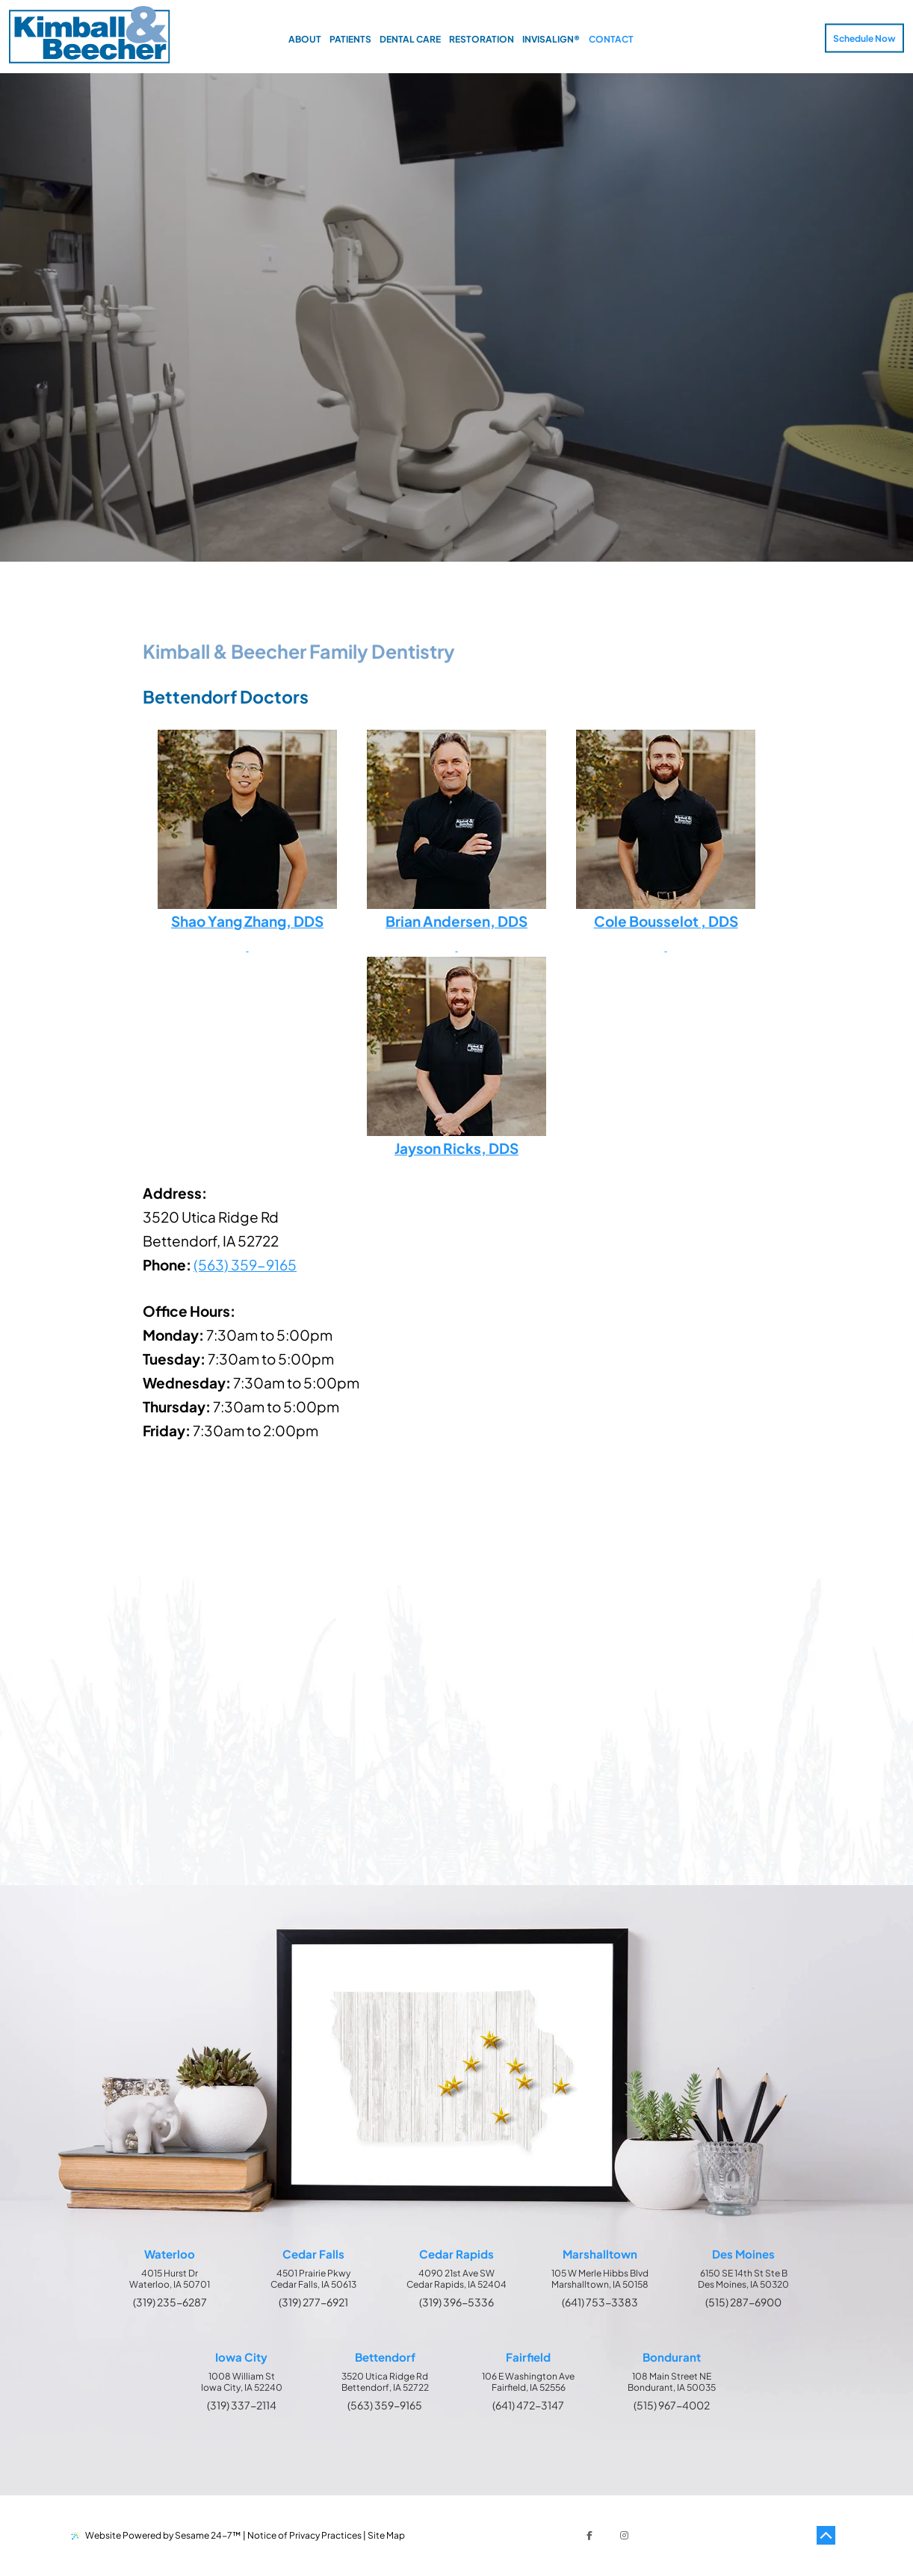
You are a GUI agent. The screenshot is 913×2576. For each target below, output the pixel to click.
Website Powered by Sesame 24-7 (156, 2535)
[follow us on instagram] (623, 2535)
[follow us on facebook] (589, 2535)
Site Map (386, 2535)
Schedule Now (864, 37)
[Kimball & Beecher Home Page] (89, 36)
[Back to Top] (825, 2535)
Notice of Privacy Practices (304, 2535)
